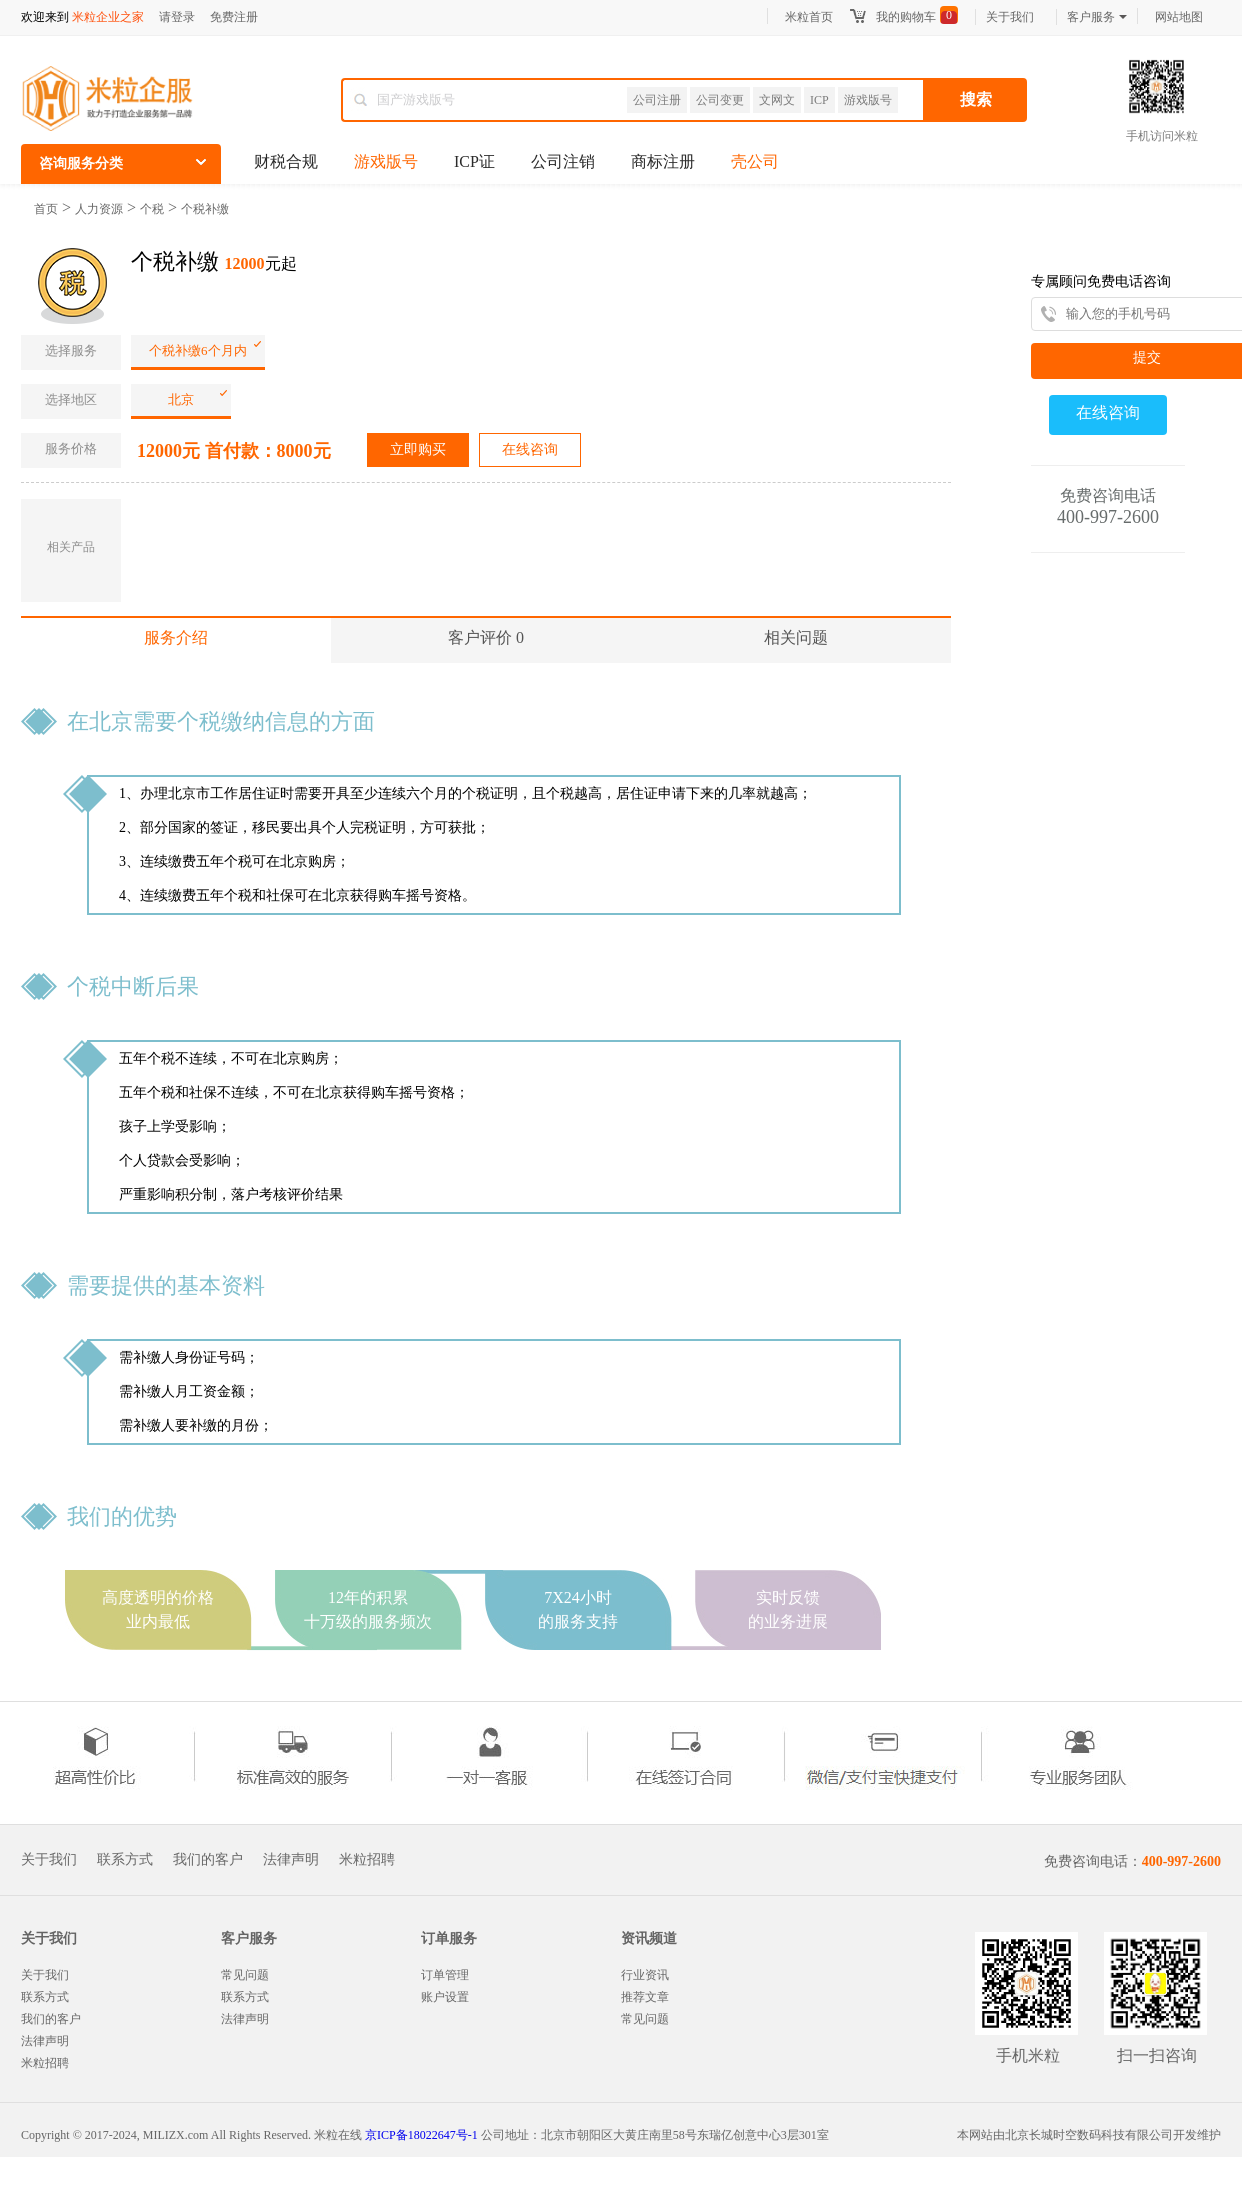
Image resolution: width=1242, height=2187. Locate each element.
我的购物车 (906, 17)
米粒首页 (809, 17)
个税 (152, 209)
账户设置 (445, 1997)
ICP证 (474, 161)
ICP (819, 100)
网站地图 (1179, 17)
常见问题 (245, 1975)
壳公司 (755, 161)
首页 (46, 209)
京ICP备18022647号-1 (421, 2135)
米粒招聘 (367, 1860)
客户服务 (1097, 17)
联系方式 (125, 1860)
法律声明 (291, 1860)
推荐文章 (645, 1997)
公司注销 (563, 161)
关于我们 (1010, 17)
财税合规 (286, 161)
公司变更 (720, 100)
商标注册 (663, 161)
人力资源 (99, 209)
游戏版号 (868, 100)
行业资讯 (645, 1975)
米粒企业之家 (108, 17)
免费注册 (234, 17)
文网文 (777, 100)
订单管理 (445, 1975)
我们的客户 (208, 1860)
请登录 (177, 17)
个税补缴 (205, 209)
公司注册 (657, 100)
